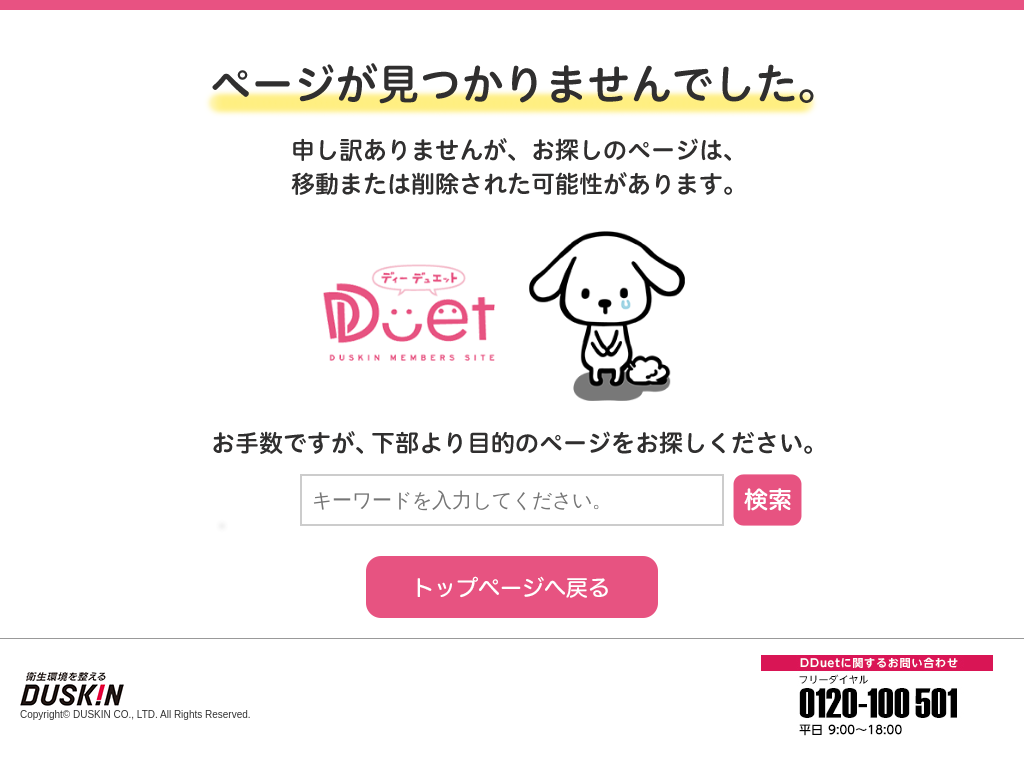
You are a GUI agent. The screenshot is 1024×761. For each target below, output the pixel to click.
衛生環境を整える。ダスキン (72, 689)
